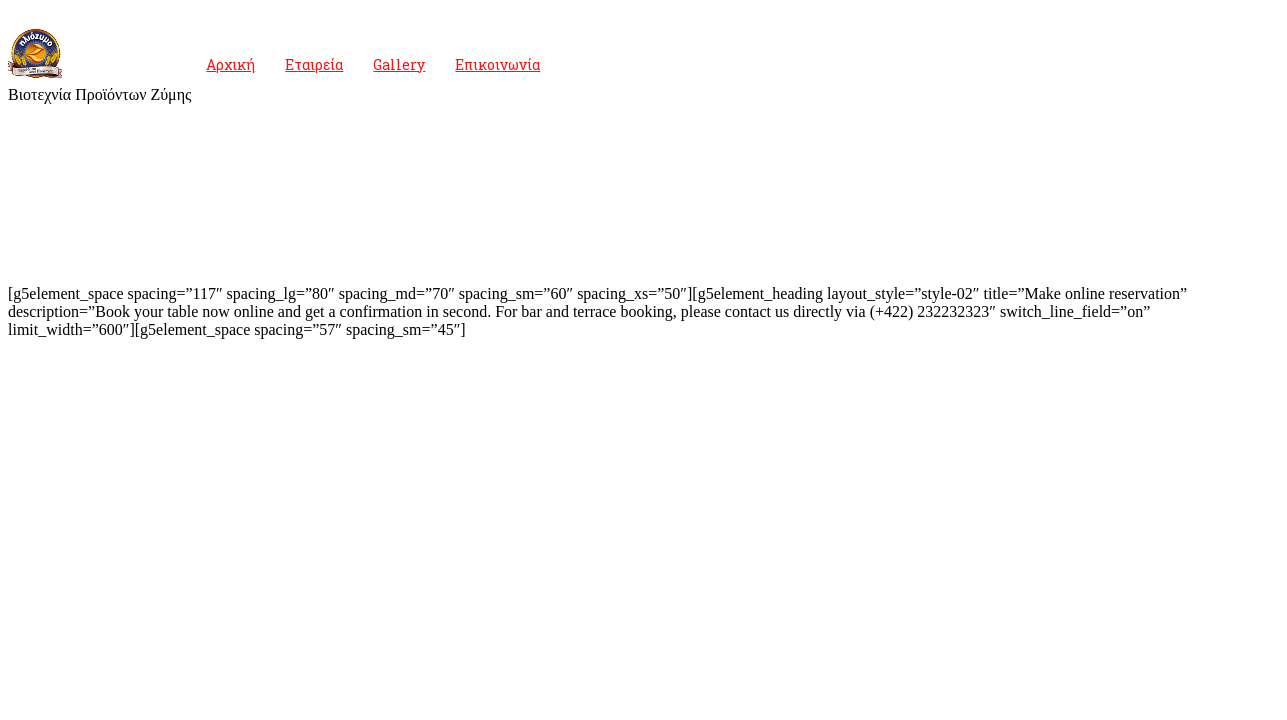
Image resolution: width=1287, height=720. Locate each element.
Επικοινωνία (497, 64)
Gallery (399, 64)
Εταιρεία (314, 64)
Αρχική (230, 64)
